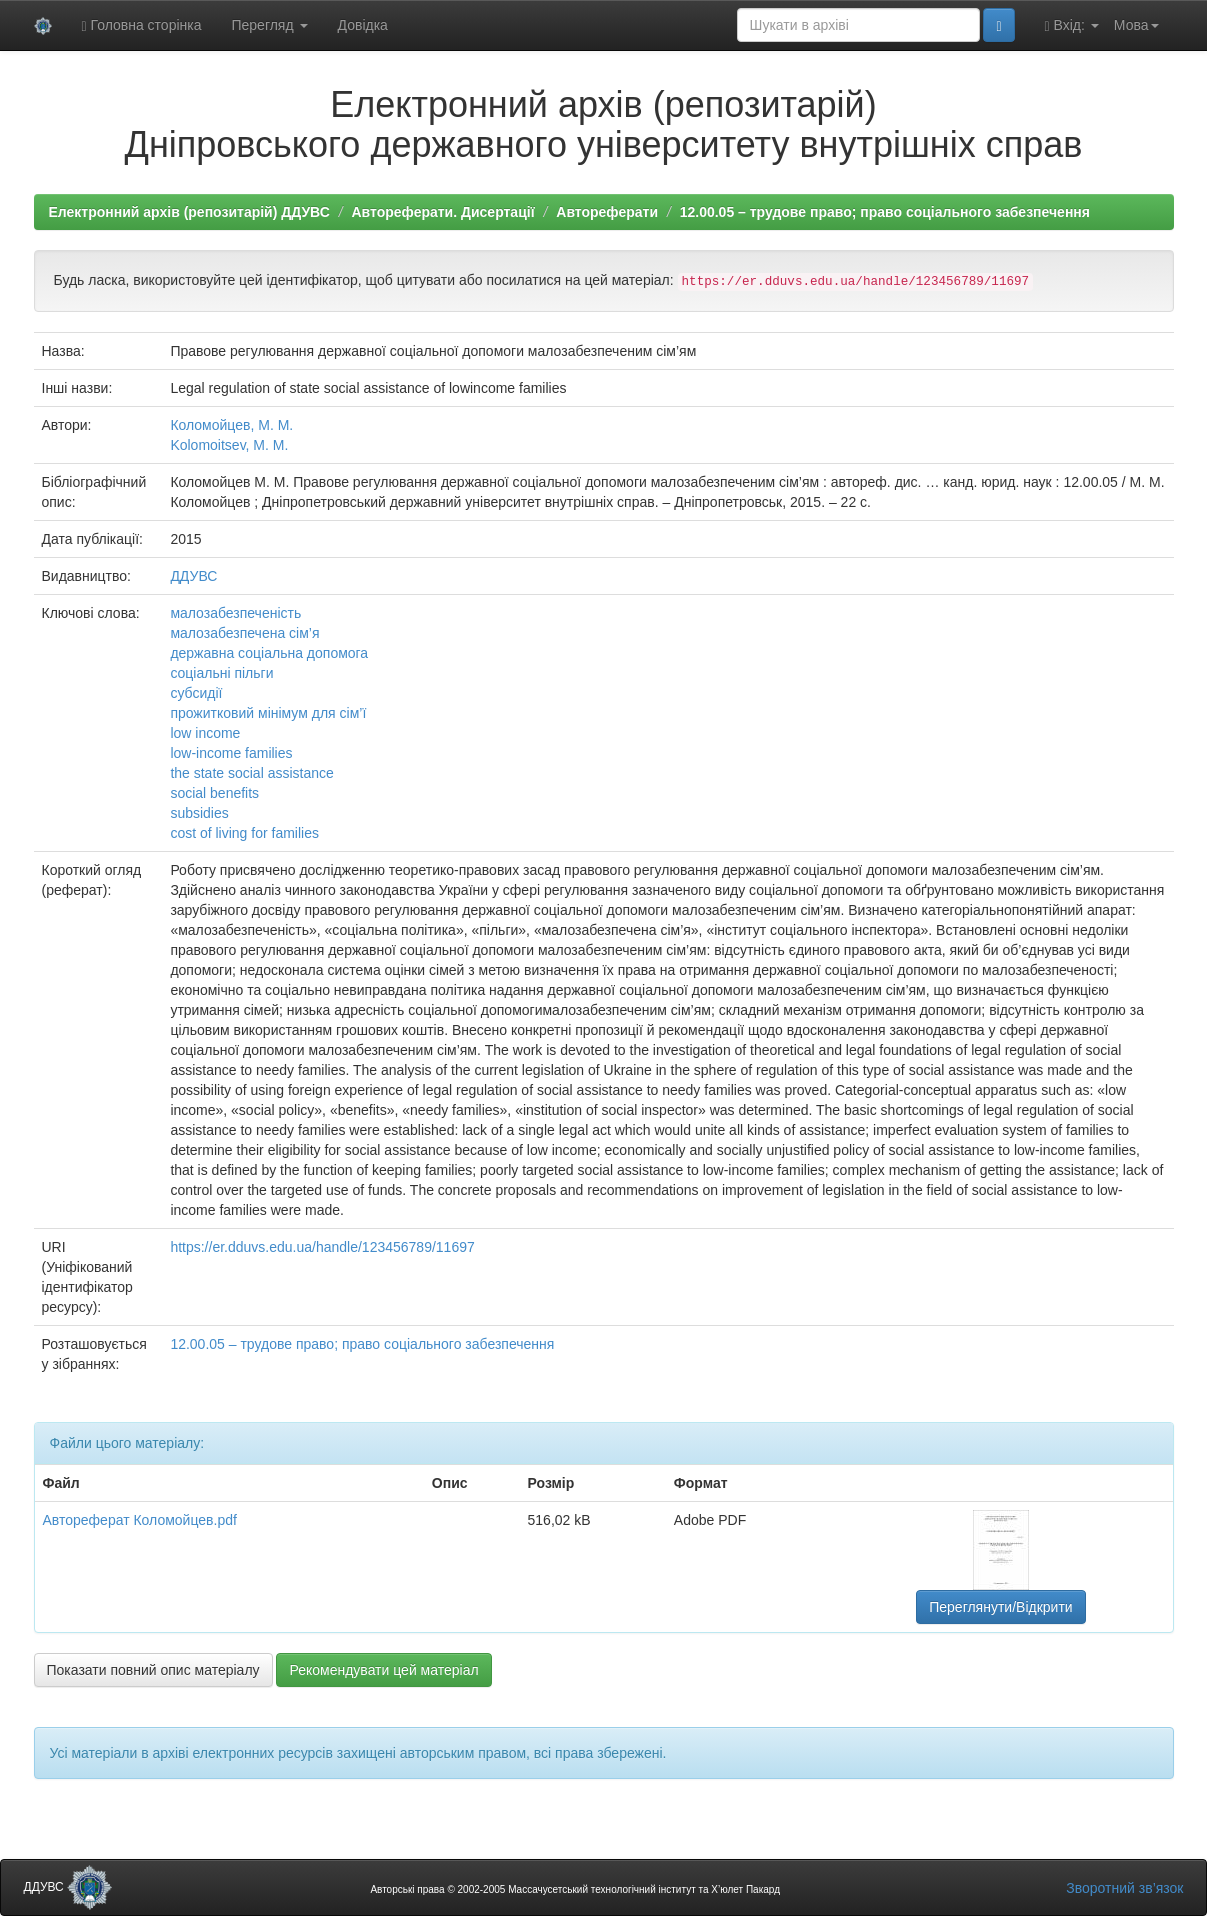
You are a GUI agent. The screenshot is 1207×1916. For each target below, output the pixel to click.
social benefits (214, 793)
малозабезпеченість (235, 613)
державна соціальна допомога (269, 653)
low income (205, 733)
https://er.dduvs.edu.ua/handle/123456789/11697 (322, 1247)
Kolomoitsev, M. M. (229, 445)
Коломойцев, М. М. (231, 425)
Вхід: (1072, 25)
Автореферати (607, 212)
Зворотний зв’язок (1124, 1888)
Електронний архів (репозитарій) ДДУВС (189, 212)
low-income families (231, 753)
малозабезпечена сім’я (244, 633)
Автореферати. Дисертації (442, 212)
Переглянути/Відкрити (1000, 1607)
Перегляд (269, 25)
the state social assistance (251, 773)
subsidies (199, 813)
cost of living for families (244, 833)
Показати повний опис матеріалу (153, 1670)
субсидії (196, 693)
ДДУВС (193, 576)
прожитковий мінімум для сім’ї (268, 713)
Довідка (363, 25)
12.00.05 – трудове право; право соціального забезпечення (885, 212)
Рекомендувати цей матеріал (383, 1670)
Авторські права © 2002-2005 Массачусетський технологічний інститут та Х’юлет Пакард (575, 1889)
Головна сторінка (142, 25)
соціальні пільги (221, 673)
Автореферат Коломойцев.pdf (140, 1520)
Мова (1136, 25)
